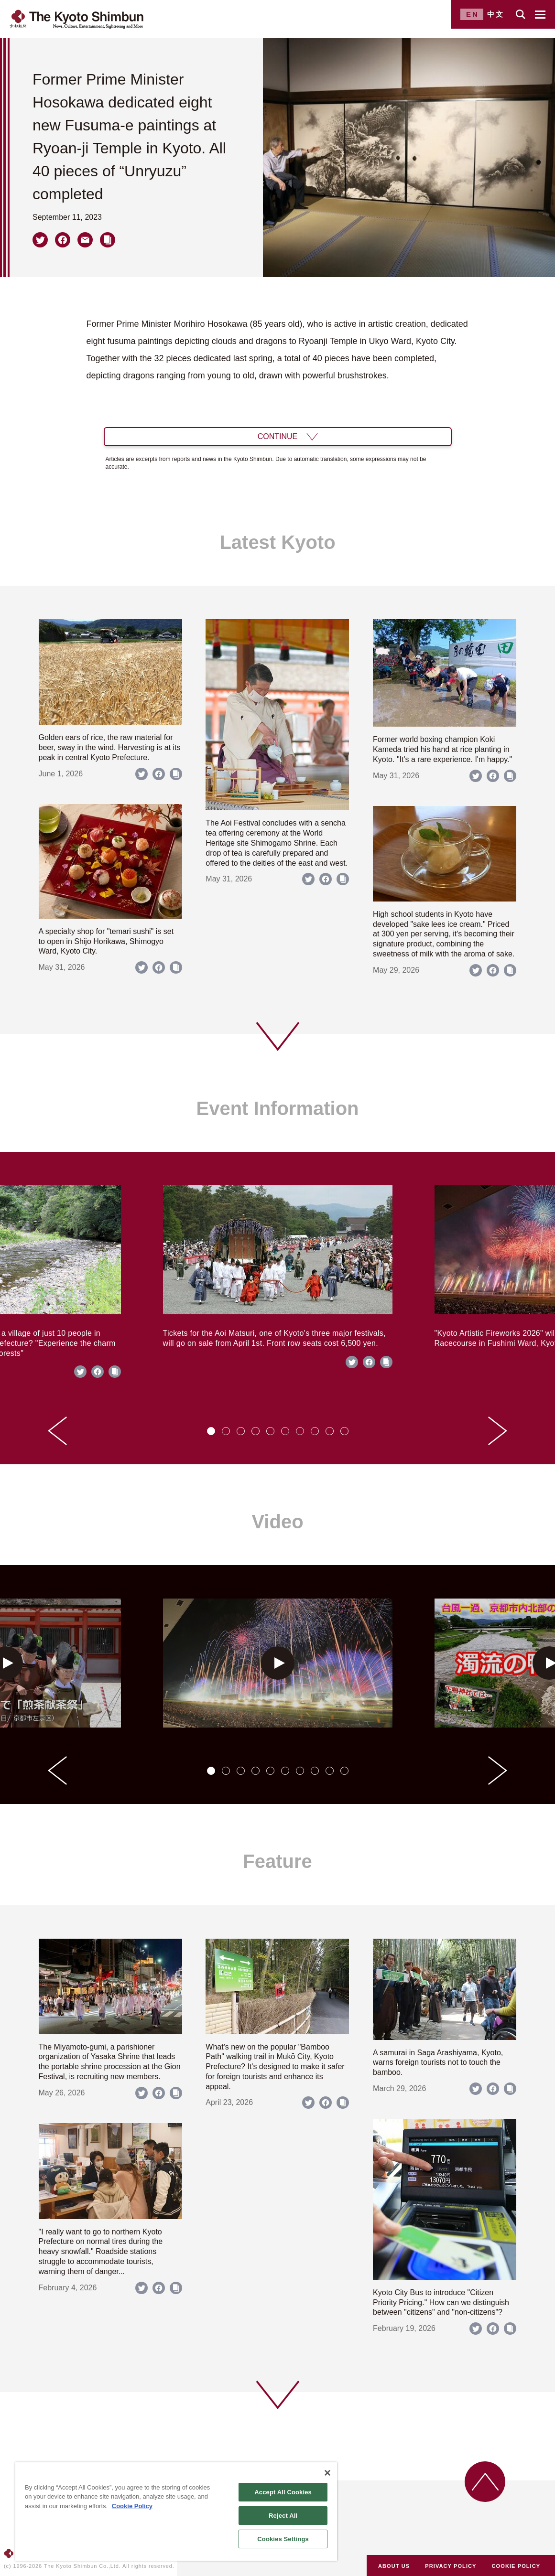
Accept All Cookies (283, 2492)
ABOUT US (394, 2566)
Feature (277, 1861)
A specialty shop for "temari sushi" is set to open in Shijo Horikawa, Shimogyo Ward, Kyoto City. (106, 941)
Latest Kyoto (277, 542)
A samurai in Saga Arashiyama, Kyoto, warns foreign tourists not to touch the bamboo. (438, 2063)
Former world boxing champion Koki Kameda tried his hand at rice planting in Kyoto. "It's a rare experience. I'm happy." (442, 749)
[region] (176, 2511)
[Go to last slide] (57, 1431)
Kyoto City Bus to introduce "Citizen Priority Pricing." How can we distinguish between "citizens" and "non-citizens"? (441, 2302)
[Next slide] (497, 1431)
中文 (495, 14)
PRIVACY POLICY (450, 2566)
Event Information (277, 1108)
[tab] (211, 1431)
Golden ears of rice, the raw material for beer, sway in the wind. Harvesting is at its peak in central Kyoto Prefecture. (110, 747)
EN (472, 14)
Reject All (283, 2515)
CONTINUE (278, 436)
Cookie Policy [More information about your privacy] (132, 2506)
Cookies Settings (283, 2539)
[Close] (327, 2473)
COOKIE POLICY (516, 2566)
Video (277, 1521)
